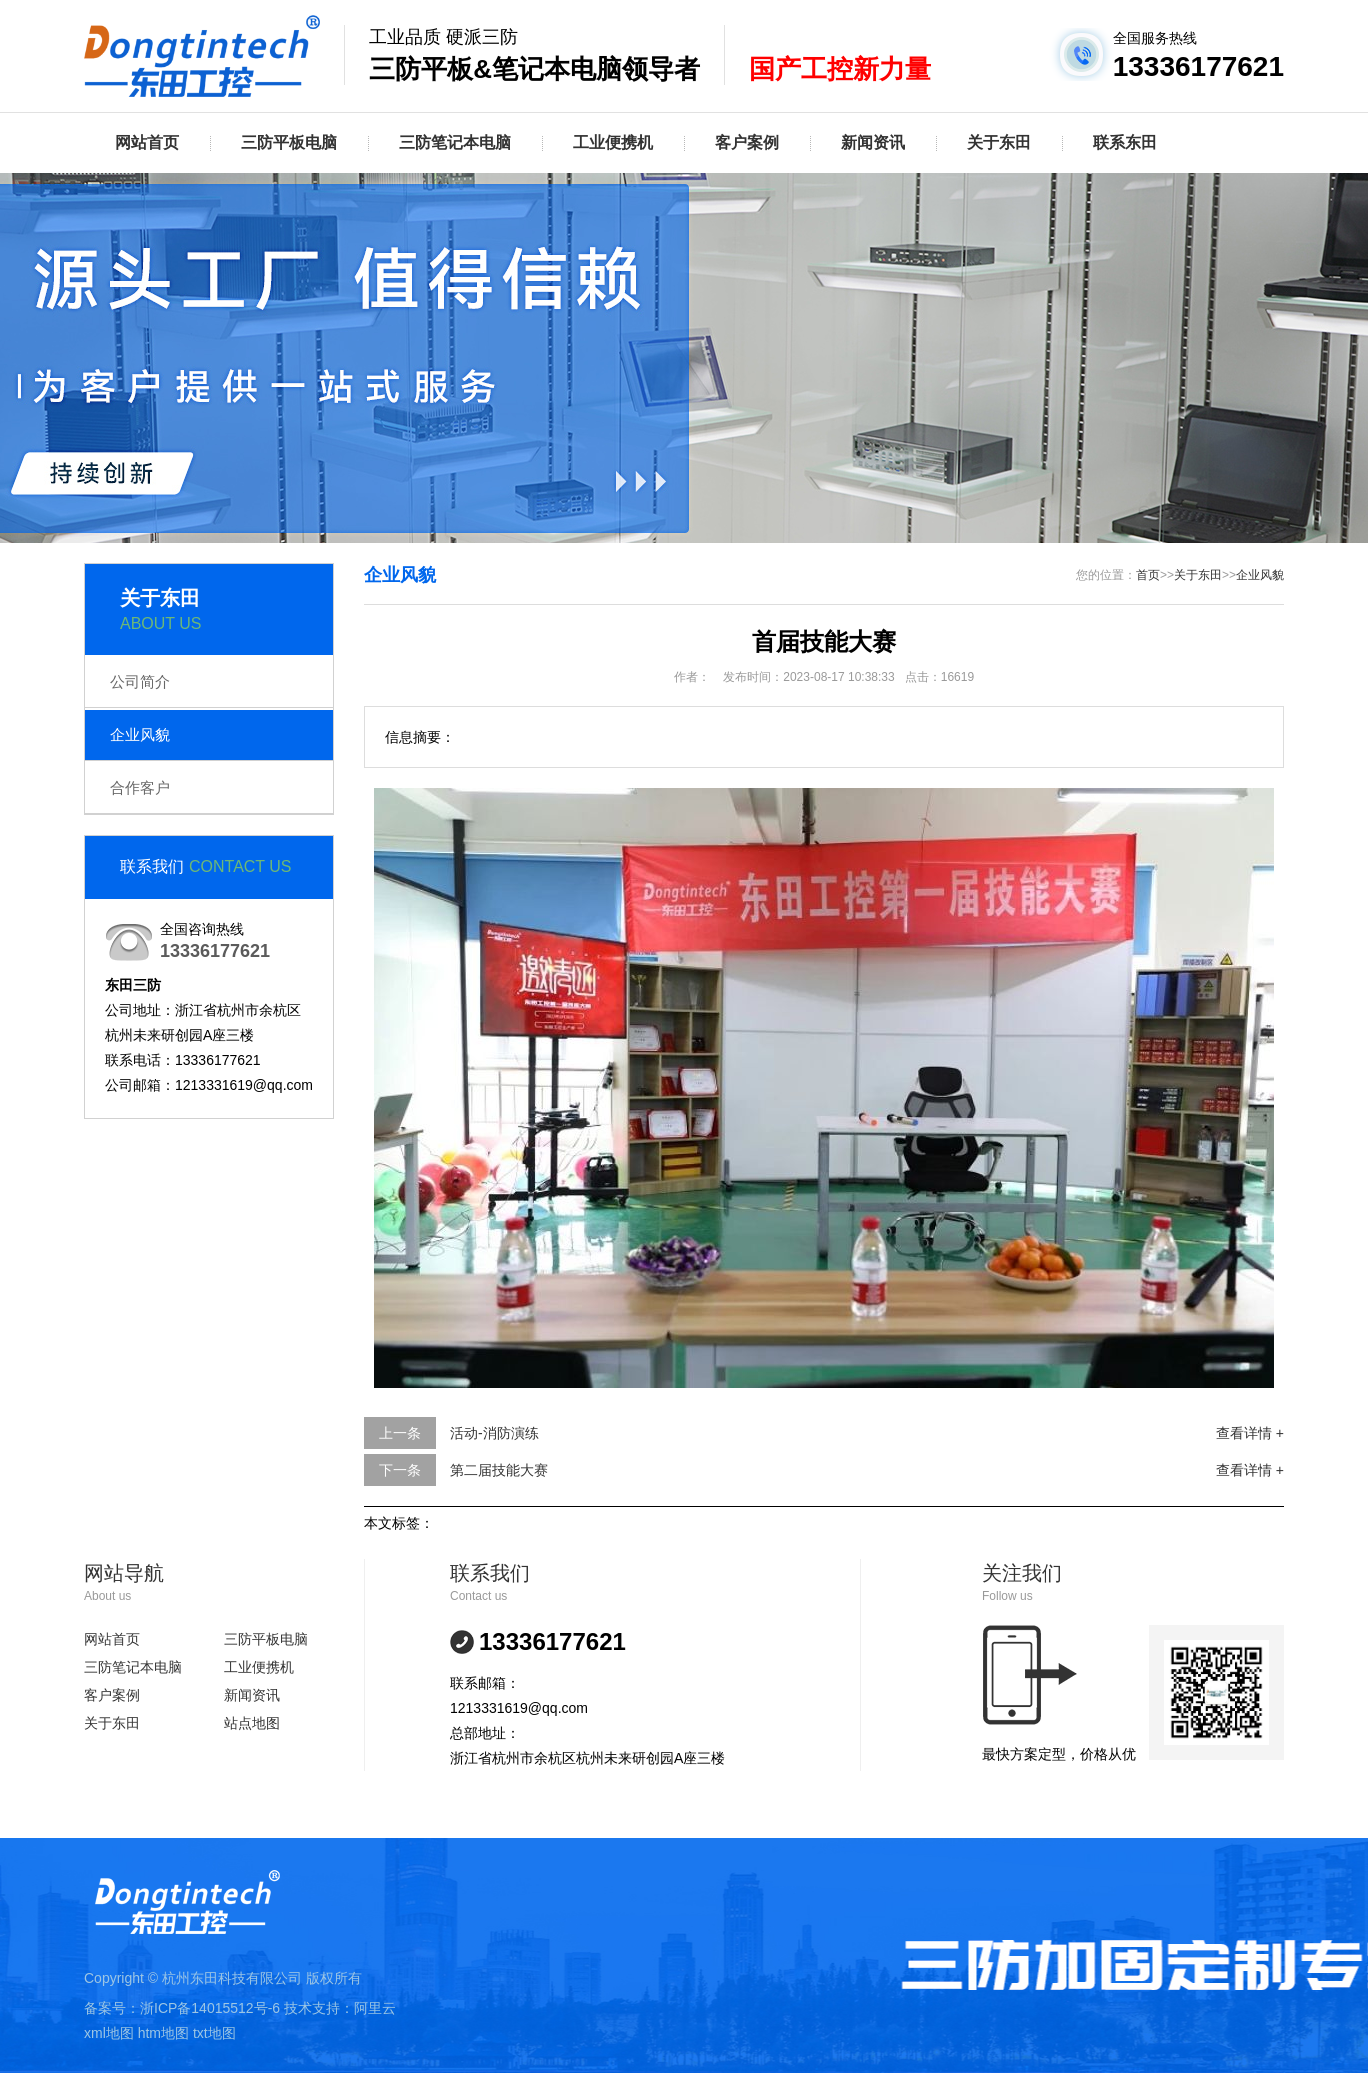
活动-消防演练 (494, 1433)
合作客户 (140, 787)
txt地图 (214, 2033)
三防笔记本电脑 (455, 142)
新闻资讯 (873, 142)
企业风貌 (140, 734)
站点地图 (252, 1723)
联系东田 (1125, 142)
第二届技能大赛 (499, 1470)
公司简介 (140, 681)
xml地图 (109, 2033)
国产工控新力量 (840, 69)
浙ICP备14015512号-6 (210, 2008)
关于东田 (999, 142)
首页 (1148, 575)
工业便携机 (613, 142)
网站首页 (147, 142)
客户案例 (747, 142)
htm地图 (163, 2033)
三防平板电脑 (289, 142)
